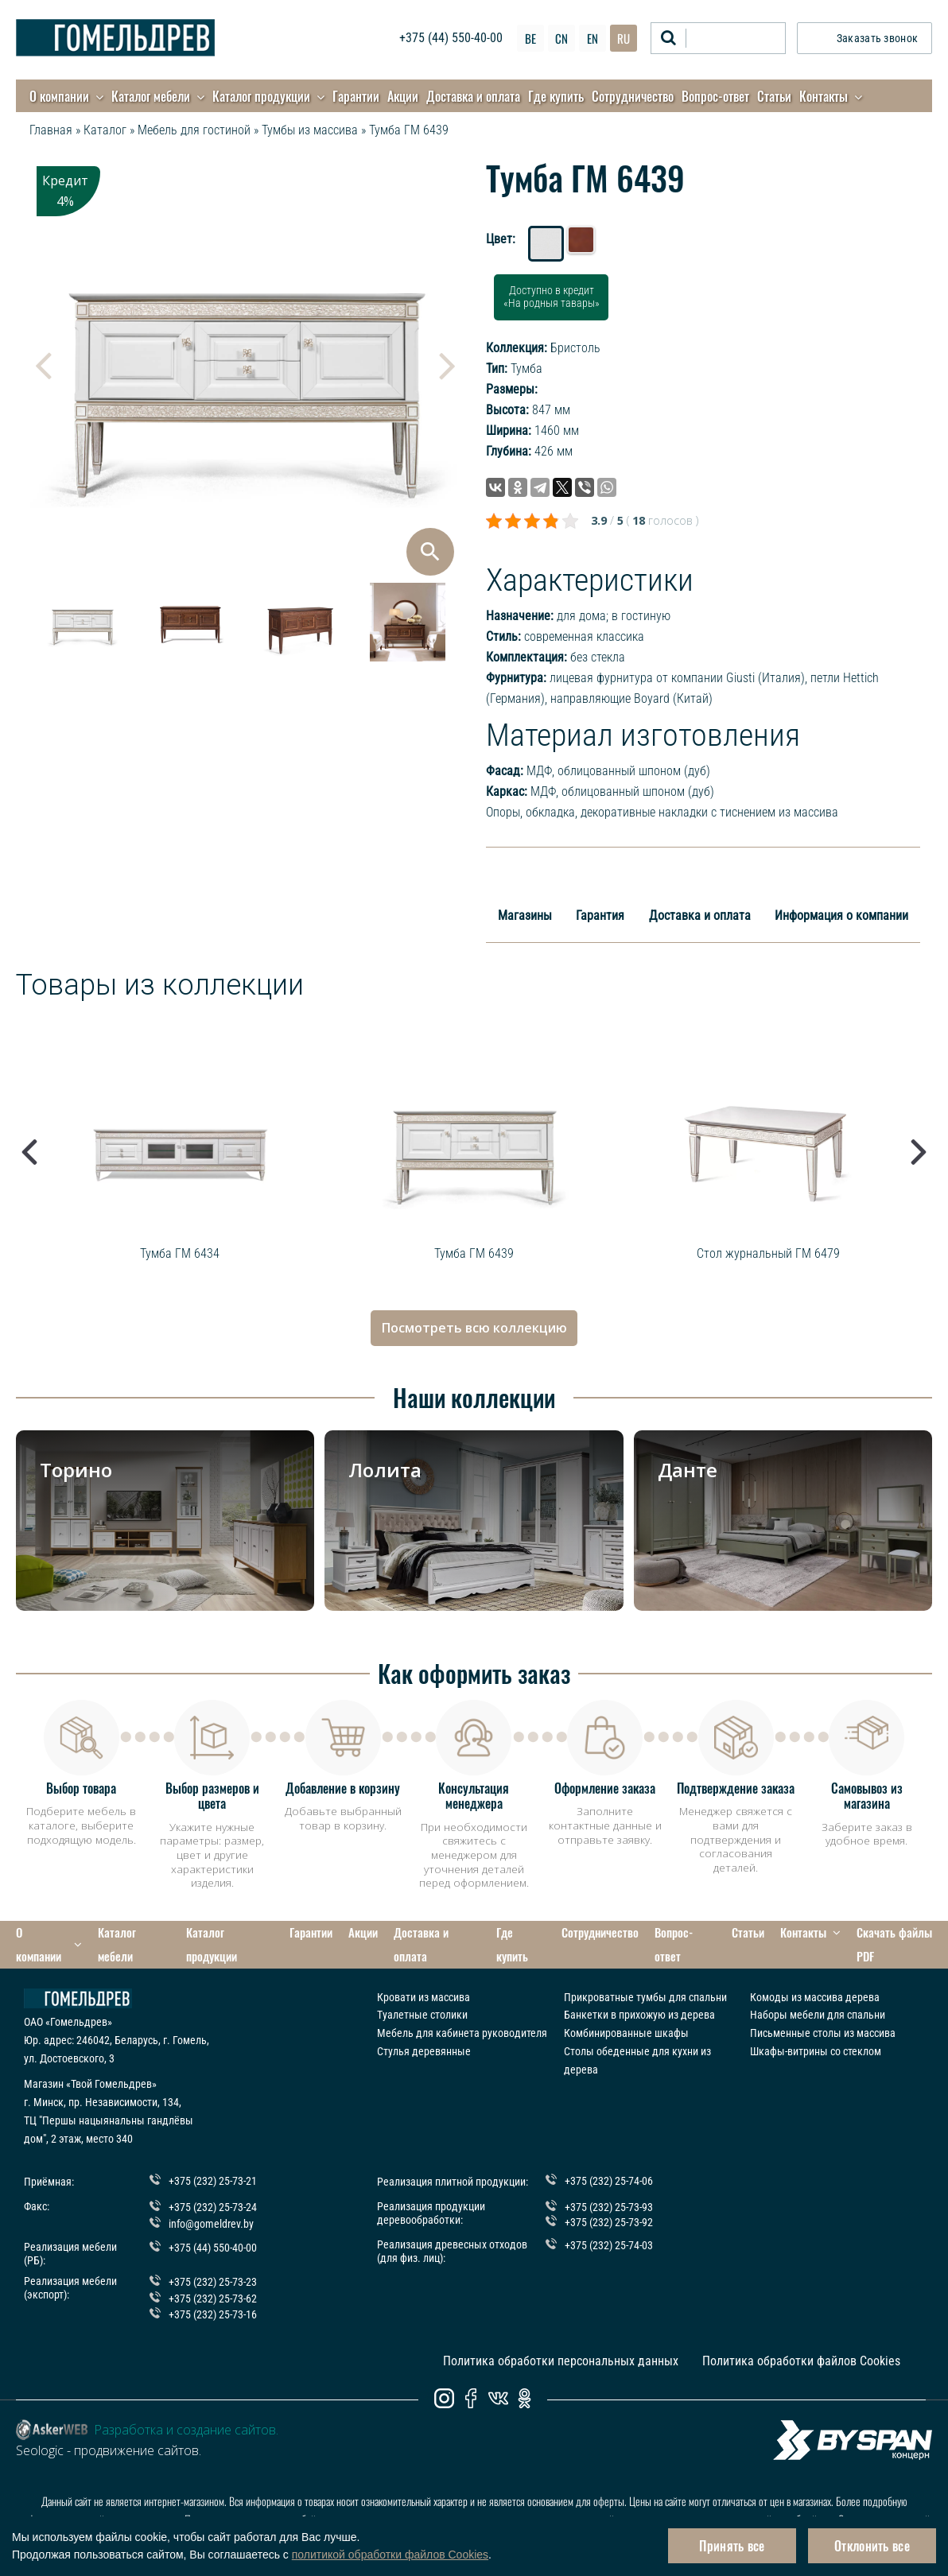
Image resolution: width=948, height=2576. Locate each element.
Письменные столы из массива (823, 2007)
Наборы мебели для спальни (817, 1990)
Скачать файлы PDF (868, 1931)
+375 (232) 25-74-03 (609, 2217)
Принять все (732, 2545)
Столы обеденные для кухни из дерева (637, 2034)
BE (530, 38)
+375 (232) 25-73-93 (609, 2180)
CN (561, 38)
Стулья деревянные (424, 2025)
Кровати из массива (423, 1971)
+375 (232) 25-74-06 (609, 2157)
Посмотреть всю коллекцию (474, 1327)
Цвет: (500, 238)
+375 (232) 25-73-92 (609, 2195)
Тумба (526, 368)
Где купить (556, 96)
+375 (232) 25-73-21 (213, 2157)
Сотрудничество (633, 96)
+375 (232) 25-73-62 (213, 2273)
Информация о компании (841, 915)
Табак (582, 244)
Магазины (525, 915)
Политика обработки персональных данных (560, 2337)
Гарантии (355, 96)
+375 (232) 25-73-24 (213, 2180)
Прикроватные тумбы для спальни (645, 1971)
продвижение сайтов (136, 2426)
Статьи (774, 96)
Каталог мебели (150, 96)
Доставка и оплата (473, 96)
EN (592, 38)
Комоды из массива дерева (815, 1971)
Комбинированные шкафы (626, 2007)
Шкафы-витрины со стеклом (815, 2025)
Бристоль (575, 347)
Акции (402, 96)
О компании (59, 96)
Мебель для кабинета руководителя (462, 2007)
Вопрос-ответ (715, 96)
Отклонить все (872, 2545)
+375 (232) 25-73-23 (213, 2257)
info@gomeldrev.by (211, 2197)
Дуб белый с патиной (547, 245)
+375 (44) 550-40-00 (451, 37)
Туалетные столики (422, 1990)
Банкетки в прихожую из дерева (639, 1990)
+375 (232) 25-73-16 (213, 2289)
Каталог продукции (261, 96)
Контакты (823, 96)
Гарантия (600, 915)
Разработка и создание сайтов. (186, 2406)
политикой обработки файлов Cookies (390, 2554)
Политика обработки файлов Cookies (801, 2337)
